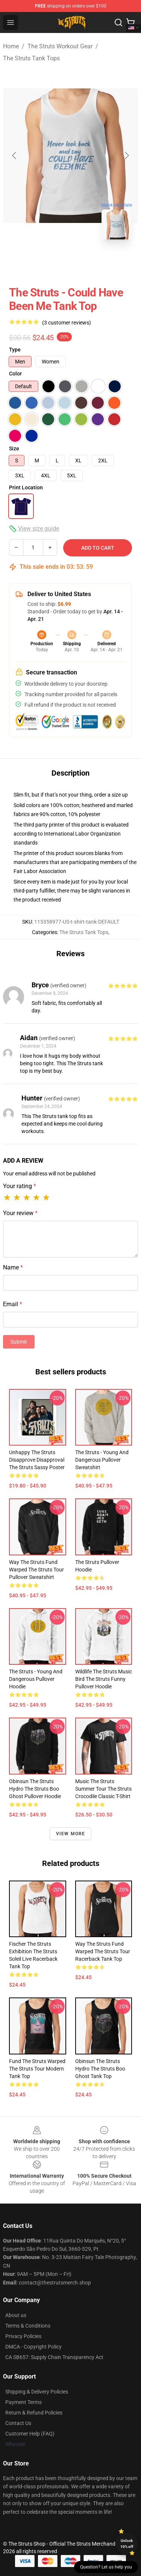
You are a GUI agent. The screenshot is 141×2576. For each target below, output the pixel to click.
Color (15, 374)
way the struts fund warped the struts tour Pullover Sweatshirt (36, 1569)
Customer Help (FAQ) (30, 2434)
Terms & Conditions (27, 2326)
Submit (19, 1342)
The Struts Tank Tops (31, 58)
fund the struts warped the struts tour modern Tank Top (37, 2068)
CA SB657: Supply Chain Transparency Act (54, 2357)
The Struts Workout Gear (59, 46)
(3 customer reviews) (66, 323)
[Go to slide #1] (51, 261)
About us (15, 2315)
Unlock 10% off (126, 2544)
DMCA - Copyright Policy (33, 2347)
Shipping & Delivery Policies (36, 2392)
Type (15, 350)
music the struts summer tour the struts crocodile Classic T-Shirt (103, 1788)
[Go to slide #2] (90, 261)
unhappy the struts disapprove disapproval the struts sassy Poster (37, 1459)
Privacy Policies (23, 2336)
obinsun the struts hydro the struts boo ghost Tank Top (100, 2068)
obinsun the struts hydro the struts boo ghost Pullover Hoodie (35, 1788)
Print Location (26, 487)
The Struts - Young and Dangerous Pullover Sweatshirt (102, 1459)
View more (70, 1833)
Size (14, 449)
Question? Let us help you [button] (106, 2567)
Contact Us (18, 2423)
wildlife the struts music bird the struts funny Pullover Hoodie (103, 1678)
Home (11, 46)
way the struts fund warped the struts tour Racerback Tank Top (102, 1951)
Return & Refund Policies (33, 2413)
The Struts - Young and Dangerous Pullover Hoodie (35, 1678)
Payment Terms (23, 2402)
